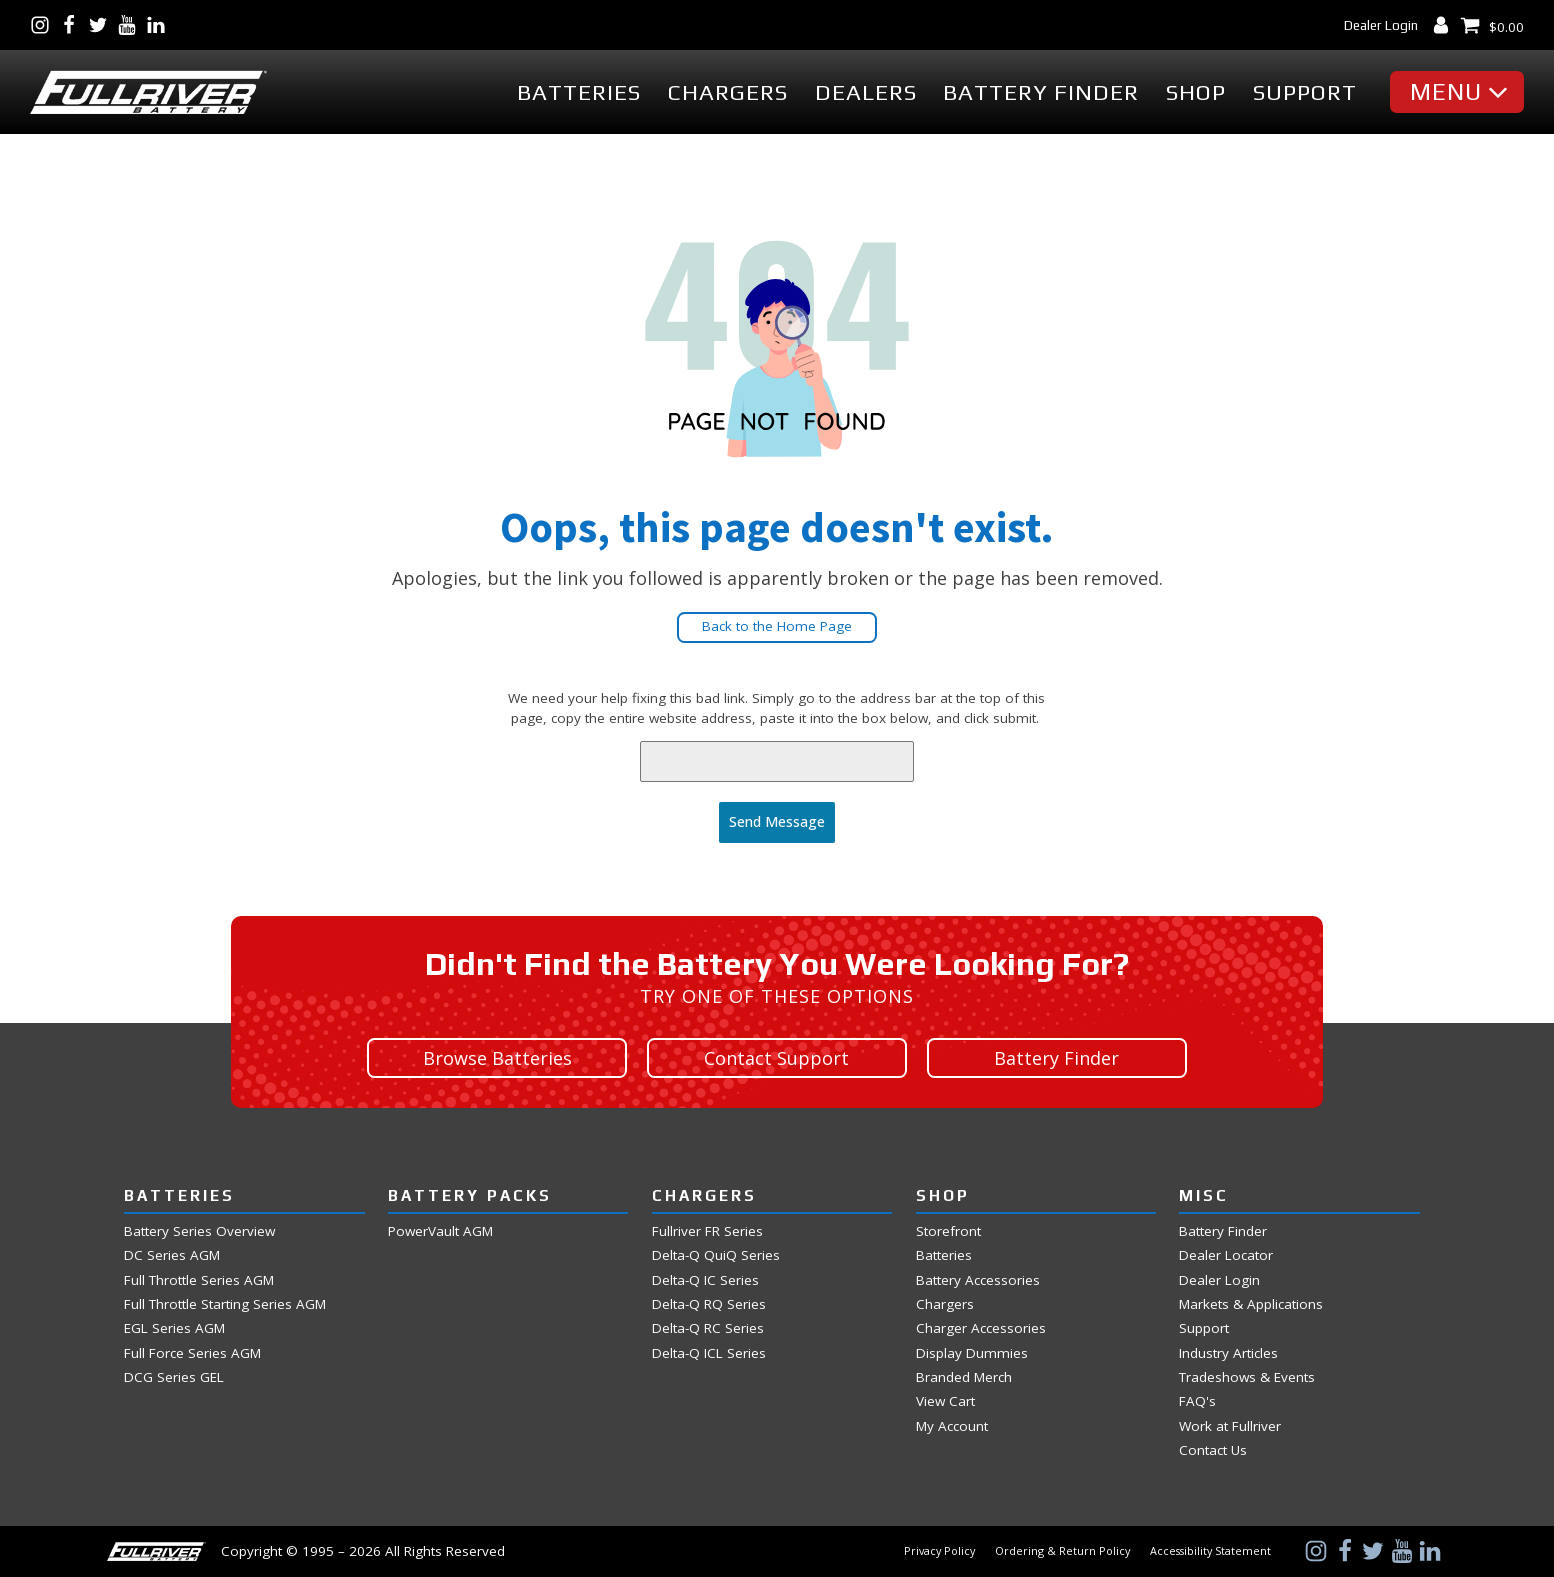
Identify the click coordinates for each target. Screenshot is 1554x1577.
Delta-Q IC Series (705, 1280)
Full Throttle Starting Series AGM (225, 1304)
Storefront (948, 1231)
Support (1305, 92)
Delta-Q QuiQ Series (716, 1255)
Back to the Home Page (777, 626)
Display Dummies (972, 1353)
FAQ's (1197, 1401)
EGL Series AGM (174, 1328)
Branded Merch (964, 1377)
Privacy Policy (939, 1551)
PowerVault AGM (440, 1231)
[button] (1462, 92)
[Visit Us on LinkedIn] (160, 25)
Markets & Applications (1251, 1304)
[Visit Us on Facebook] (73, 25)
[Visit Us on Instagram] (44, 25)
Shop (1196, 92)
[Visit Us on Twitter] (102, 25)
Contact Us (1213, 1450)
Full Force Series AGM (192, 1353)
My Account (952, 1426)
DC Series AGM (172, 1255)
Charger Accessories (981, 1328)
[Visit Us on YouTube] (131, 25)
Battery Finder (1041, 92)
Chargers (728, 92)
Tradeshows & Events (1247, 1377)
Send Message (777, 821)
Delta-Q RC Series (708, 1328)
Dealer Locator (1226, 1255)
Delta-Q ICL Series (709, 1353)
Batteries (579, 92)
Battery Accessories (978, 1280)
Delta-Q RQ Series (709, 1304)
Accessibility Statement (1210, 1551)
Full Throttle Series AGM (199, 1280)
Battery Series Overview (199, 1231)
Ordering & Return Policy (1062, 1551)
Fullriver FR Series (707, 1231)
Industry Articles (1228, 1353)
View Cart (945, 1401)
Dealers (866, 92)
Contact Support (776, 1058)
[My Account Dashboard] (1445, 25)
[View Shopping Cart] (1492, 25)
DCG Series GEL (174, 1377)
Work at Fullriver (1230, 1426)
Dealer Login (1381, 25)
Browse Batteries (497, 1058)
